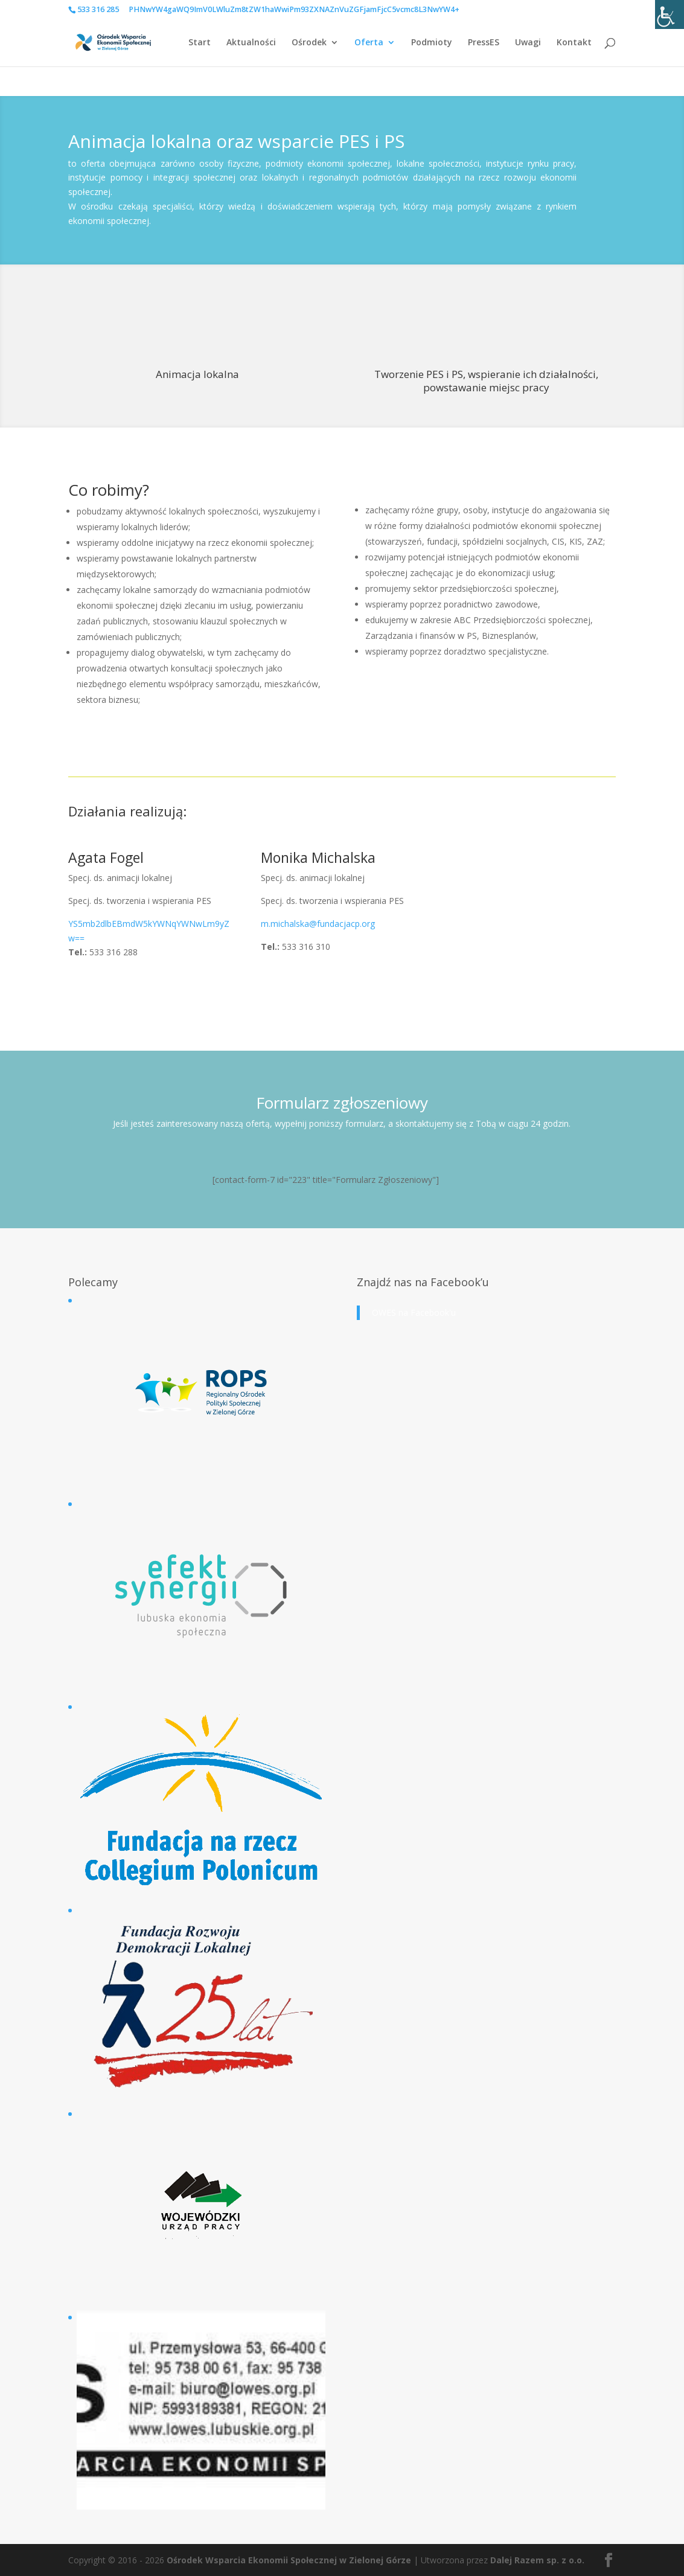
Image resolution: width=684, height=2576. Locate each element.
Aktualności (251, 43)
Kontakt (574, 43)
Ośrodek (309, 43)
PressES (483, 43)
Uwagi (528, 43)
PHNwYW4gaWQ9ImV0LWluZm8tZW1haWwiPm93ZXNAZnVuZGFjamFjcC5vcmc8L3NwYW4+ (294, 9)
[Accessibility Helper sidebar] (669, 14)
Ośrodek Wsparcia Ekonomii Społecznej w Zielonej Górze (289, 2560)
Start (199, 43)
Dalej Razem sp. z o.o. (537, 2560)
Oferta (368, 43)
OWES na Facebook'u (414, 1312)
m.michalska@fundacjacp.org (318, 923)
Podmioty (431, 43)
